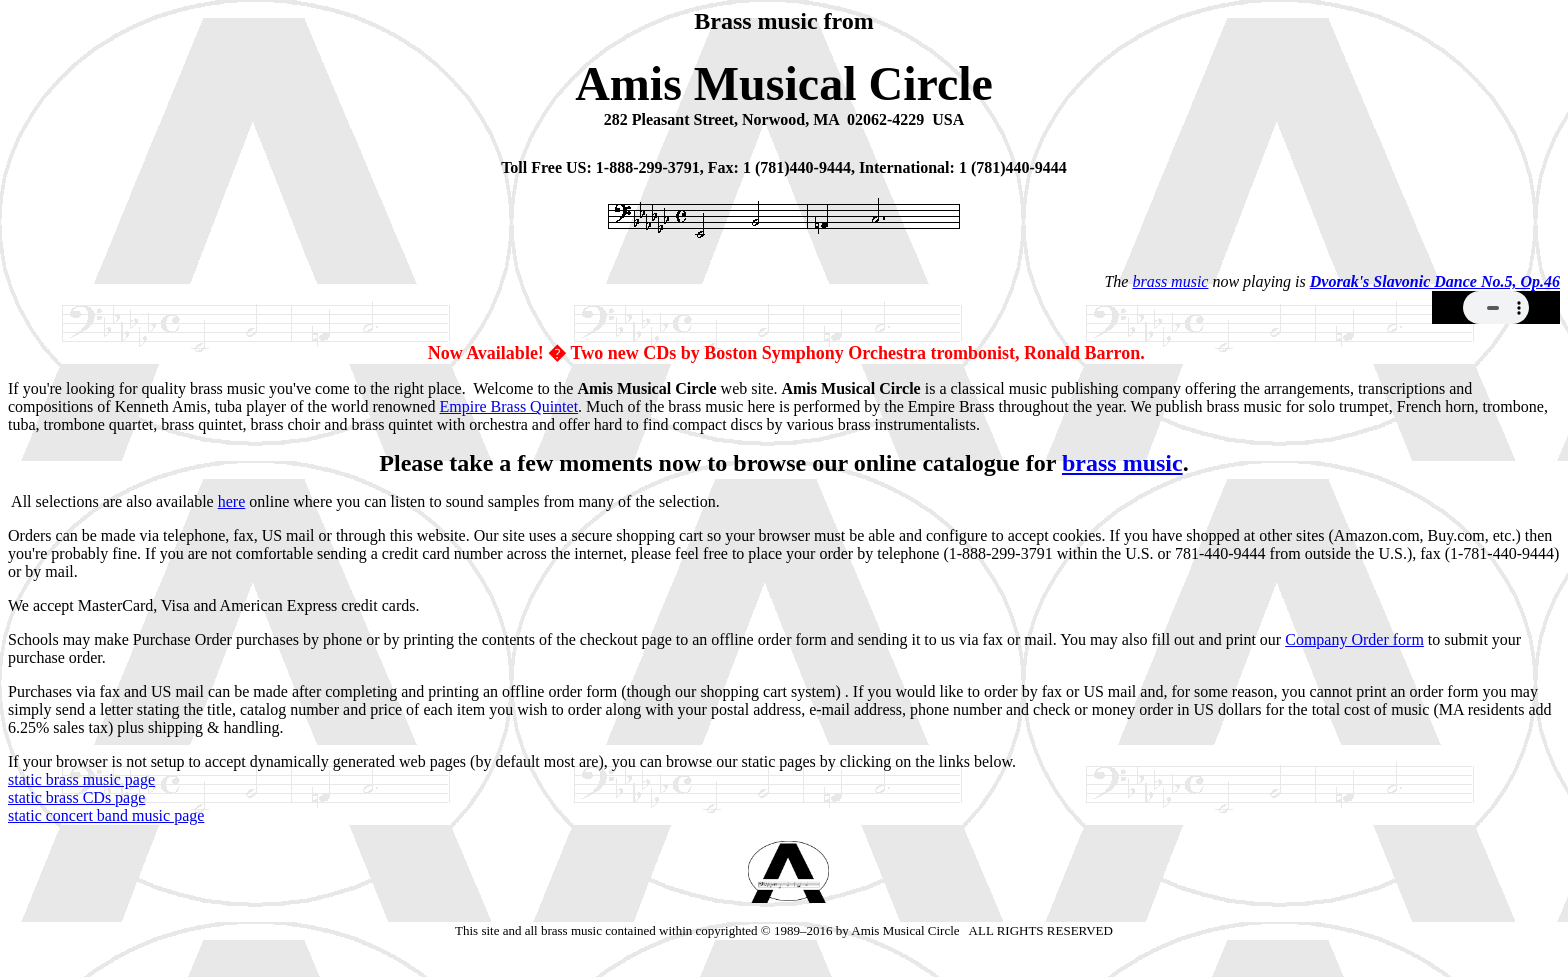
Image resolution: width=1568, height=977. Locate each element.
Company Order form (1354, 639)
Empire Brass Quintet (508, 406)
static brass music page (81, 779)
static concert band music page (106, 815)
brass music (1170, 281)
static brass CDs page (76, 797)
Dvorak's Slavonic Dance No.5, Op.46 (1435, 281)
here (232, 501)
